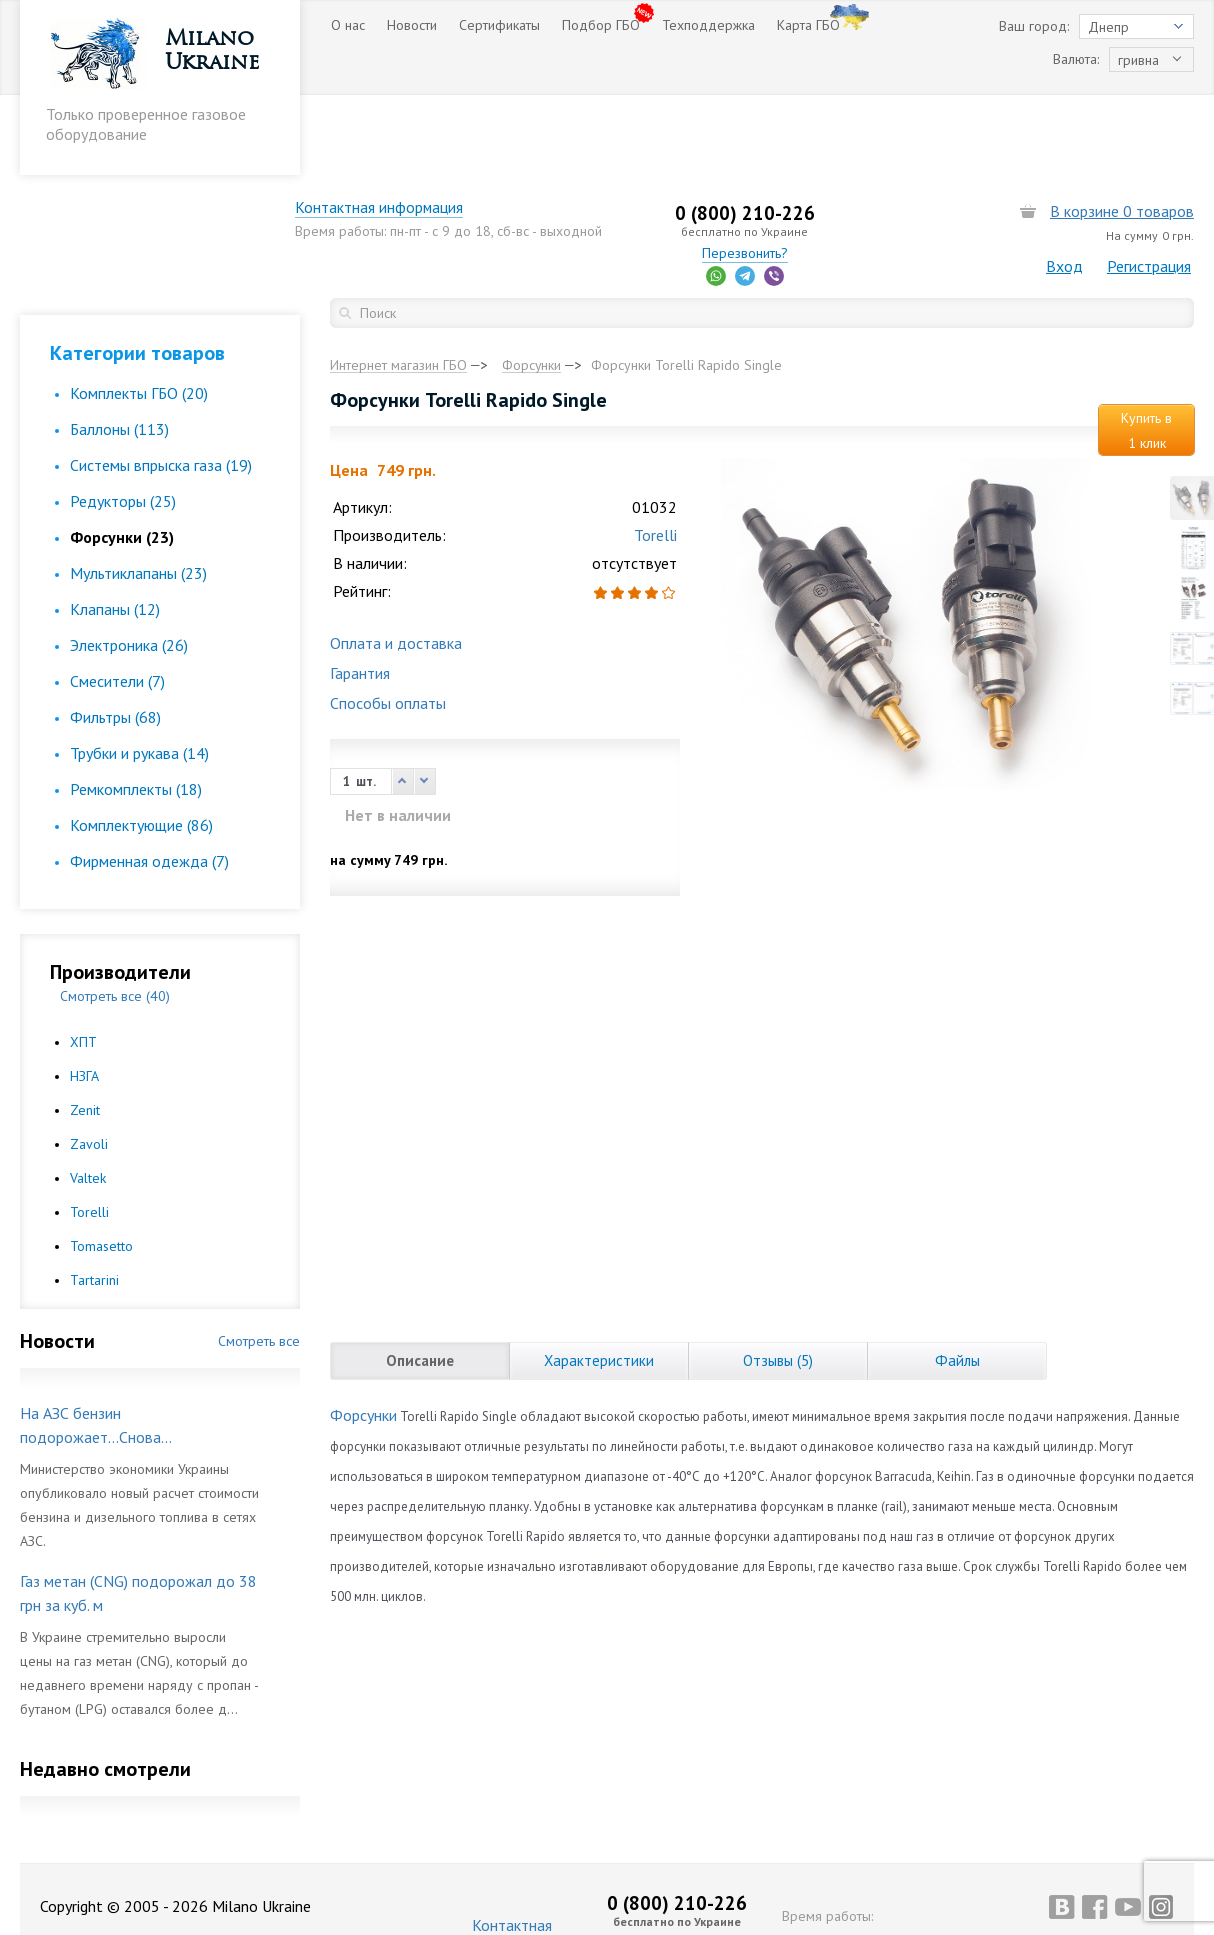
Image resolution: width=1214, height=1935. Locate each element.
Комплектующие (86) (141, 745)
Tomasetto (101, 1166)
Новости (412, 25)
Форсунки (363, 1336)
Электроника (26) (129, 565)
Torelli (89, 1132)
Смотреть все (259, 1261)
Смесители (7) (117, 601)
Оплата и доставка (396, 564)
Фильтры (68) (115, 637)
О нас (348, 25)
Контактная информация (414, 127)
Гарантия (360, 594)
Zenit (85, 1030)
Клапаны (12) (115, 529)
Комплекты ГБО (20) (139, 313)
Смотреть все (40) (115, 916)
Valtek (88, 1098)
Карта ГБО (808, 25)
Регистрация (1149, 186)
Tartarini (94, 1200)
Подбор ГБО (601, 25)
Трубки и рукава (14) (139, 673)
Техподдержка (708, 25)
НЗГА (84, 996)
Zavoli (89, 1064)
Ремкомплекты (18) (136, 709)
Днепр (1108, 27)
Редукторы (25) (123, 421)
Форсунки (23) (122, 457)
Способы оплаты (388, 624)
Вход (1064, 186)
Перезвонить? (762, 173)
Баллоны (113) (119, 349)
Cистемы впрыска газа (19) (161, 385)
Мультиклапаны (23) (138, 493)
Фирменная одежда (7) (149, 781)
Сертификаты (499, 25)
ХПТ (83, 962)
